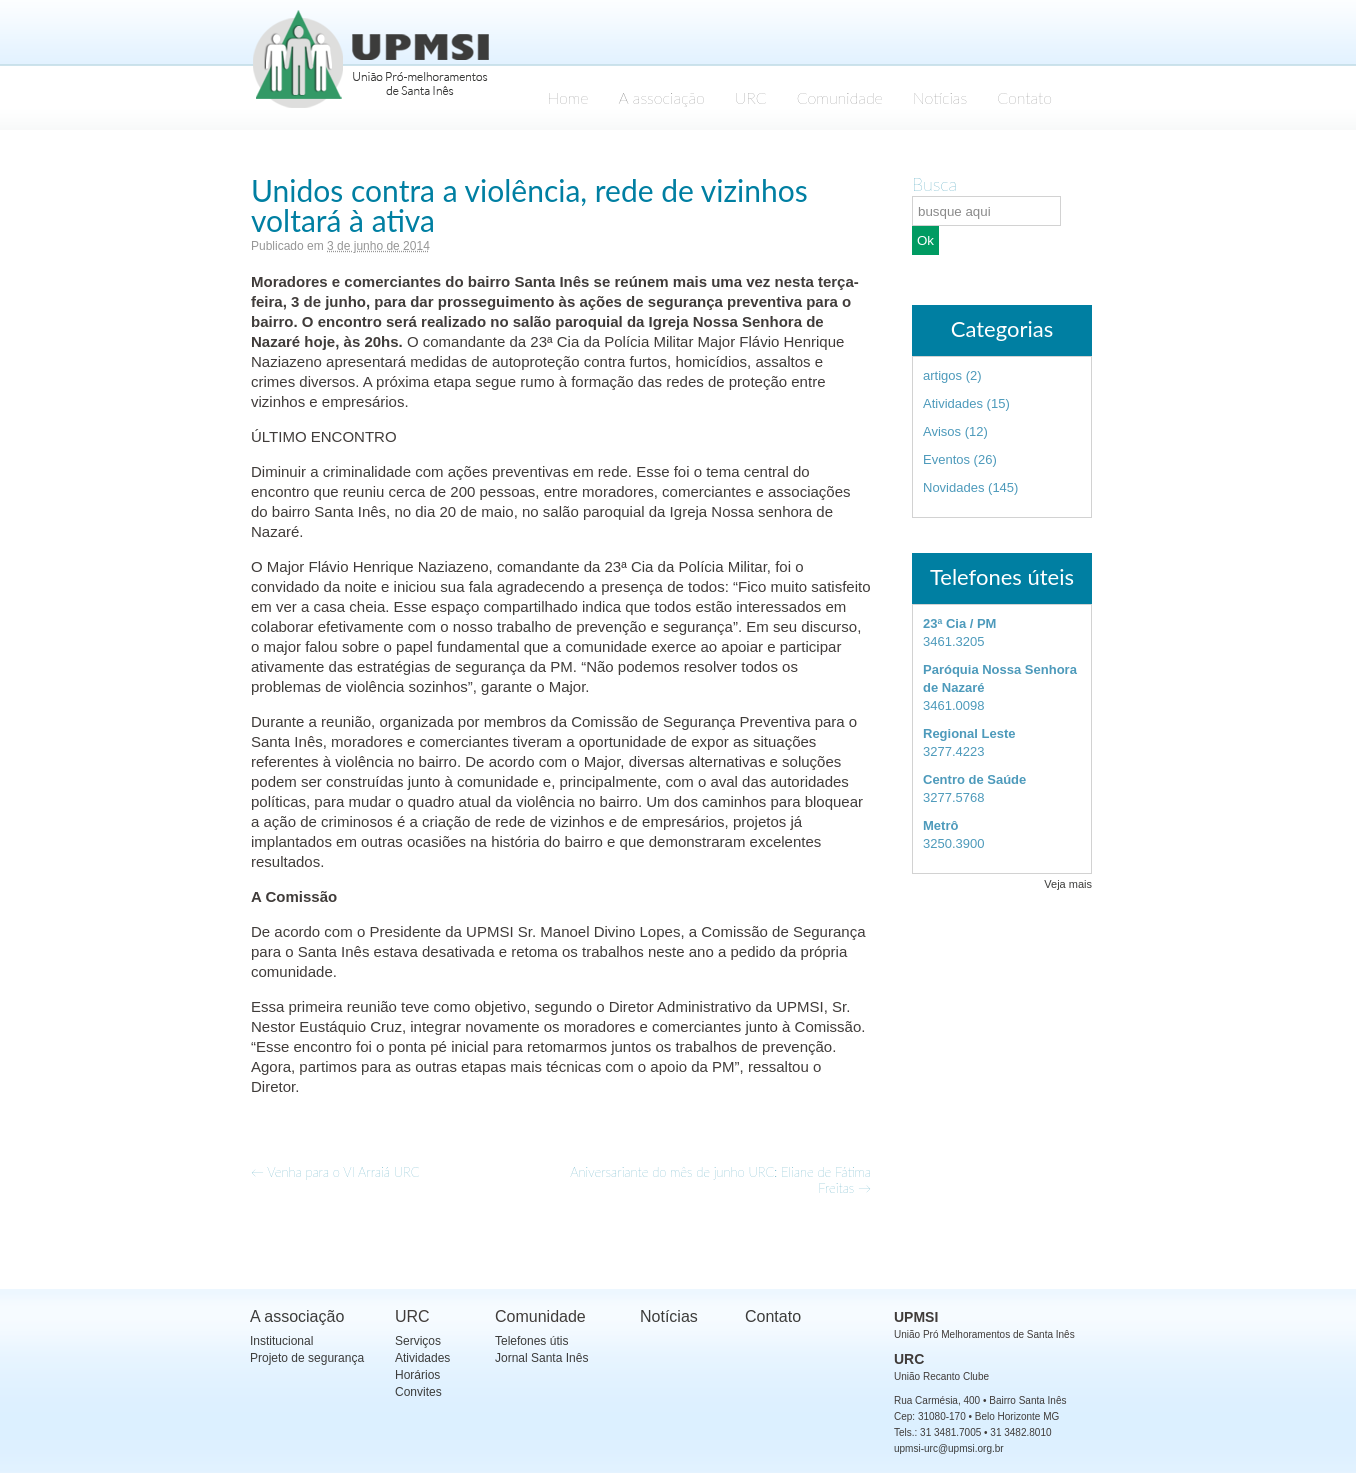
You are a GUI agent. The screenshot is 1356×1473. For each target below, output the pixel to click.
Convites (418, 1392)
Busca (934, 184)
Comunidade (840, 97)
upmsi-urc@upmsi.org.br (949, 1448)
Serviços (418, 1341)
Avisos (942, 431)
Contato (1024, 97)
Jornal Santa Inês (541, 1358)
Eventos (946, 459)
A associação (662, 97)
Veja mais (1068, 884)
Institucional (281, 1341)
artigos (942, 375)
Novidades (953, 487)
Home (567, 97)
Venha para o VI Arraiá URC (335, 1172)
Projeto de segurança (307, 1358)
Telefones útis (531, 1341)
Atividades (953, 403)
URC (751, 97)
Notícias (940, 97)
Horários (417, 1375)
